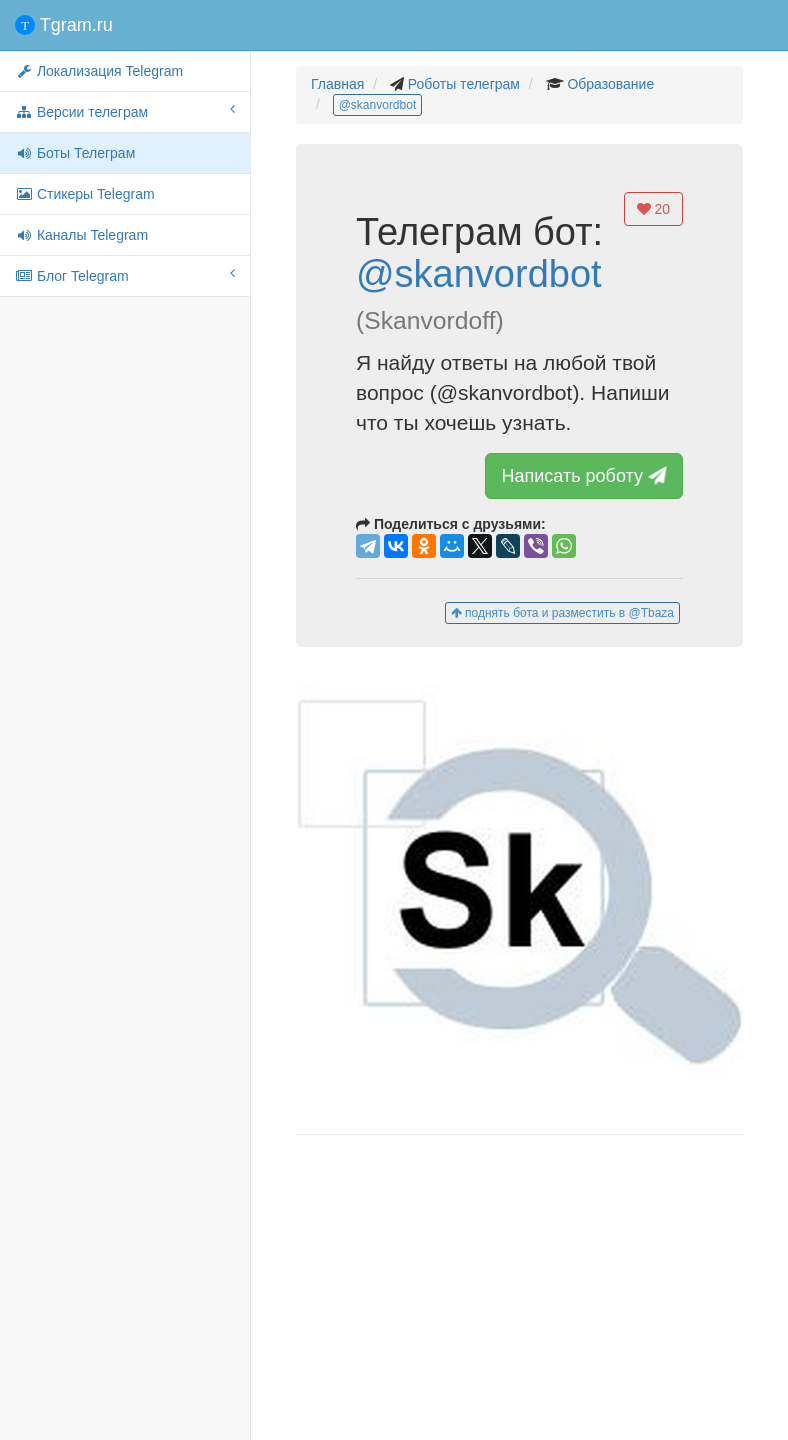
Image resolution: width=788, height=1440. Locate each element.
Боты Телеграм (75, 153)
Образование (610, 84)
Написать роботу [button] (586, 476)
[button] (519, 890)
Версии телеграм (125, 111)
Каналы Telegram (81, 235)
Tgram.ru (64, 25)
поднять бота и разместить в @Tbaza (562, 613)
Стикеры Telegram (85, 194)
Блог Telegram (125, 275)
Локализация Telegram (99, 71)
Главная (337, 84)
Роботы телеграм (464, 84)
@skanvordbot (378, 105)
